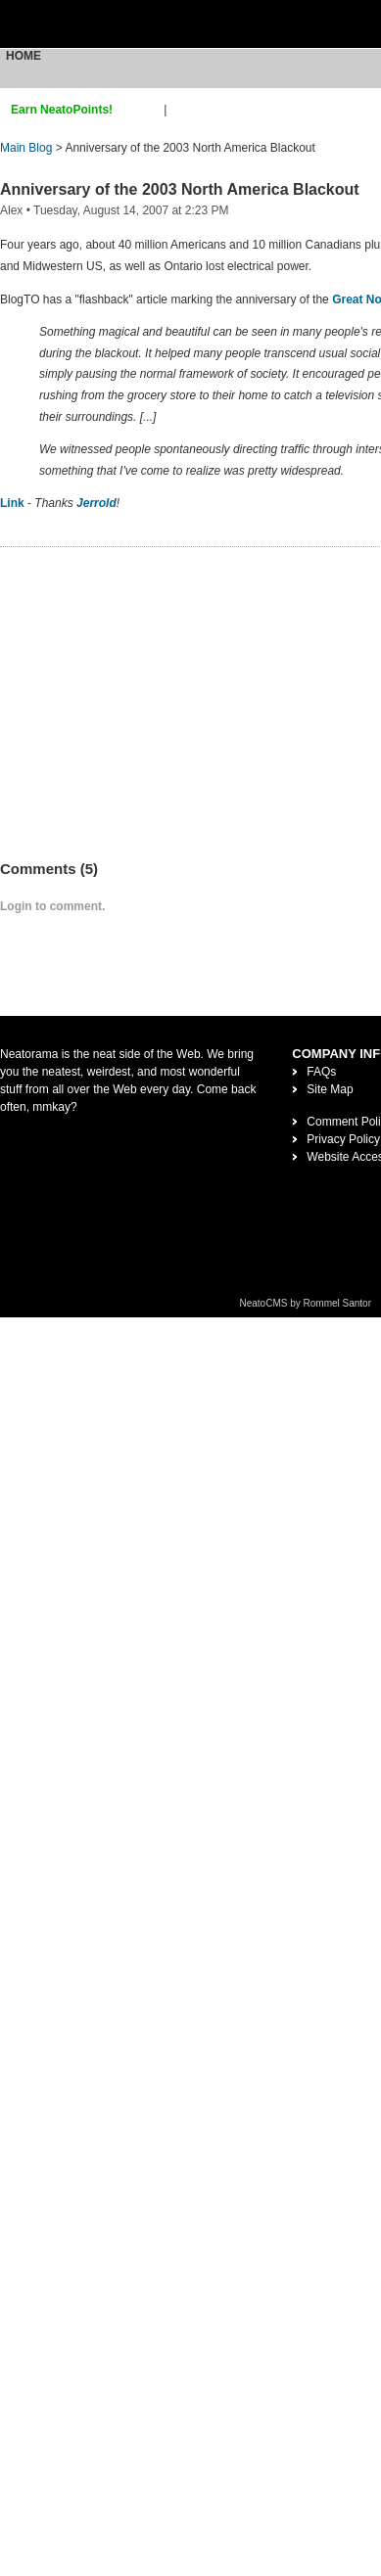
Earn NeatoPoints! (62, 109)
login (182, 109)
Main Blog (26, 148)
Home (23, 56)
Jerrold (96, 503)
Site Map (330, 1089)
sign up (141, 109)
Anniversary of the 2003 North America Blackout (179, 189)
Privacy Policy (343, 1139)
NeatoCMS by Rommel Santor (306, 1303)
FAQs (321, 1072)
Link (12, 503)
